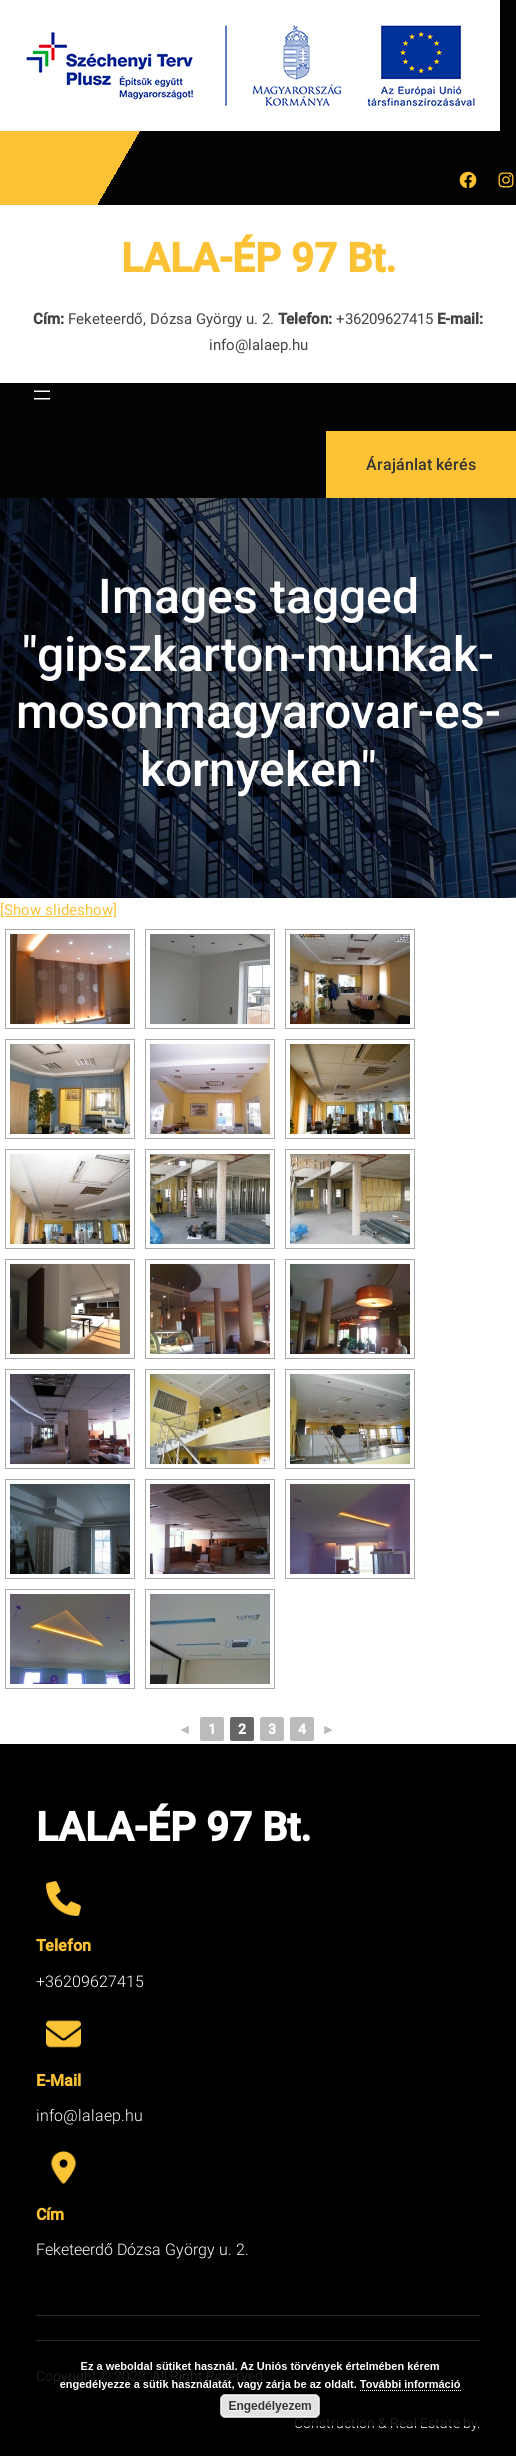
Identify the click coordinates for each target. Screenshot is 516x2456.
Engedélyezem (269, 2406)
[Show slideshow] (58, 910)
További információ (410, 2384)
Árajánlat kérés (421, 464)
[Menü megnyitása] (42, 395)
